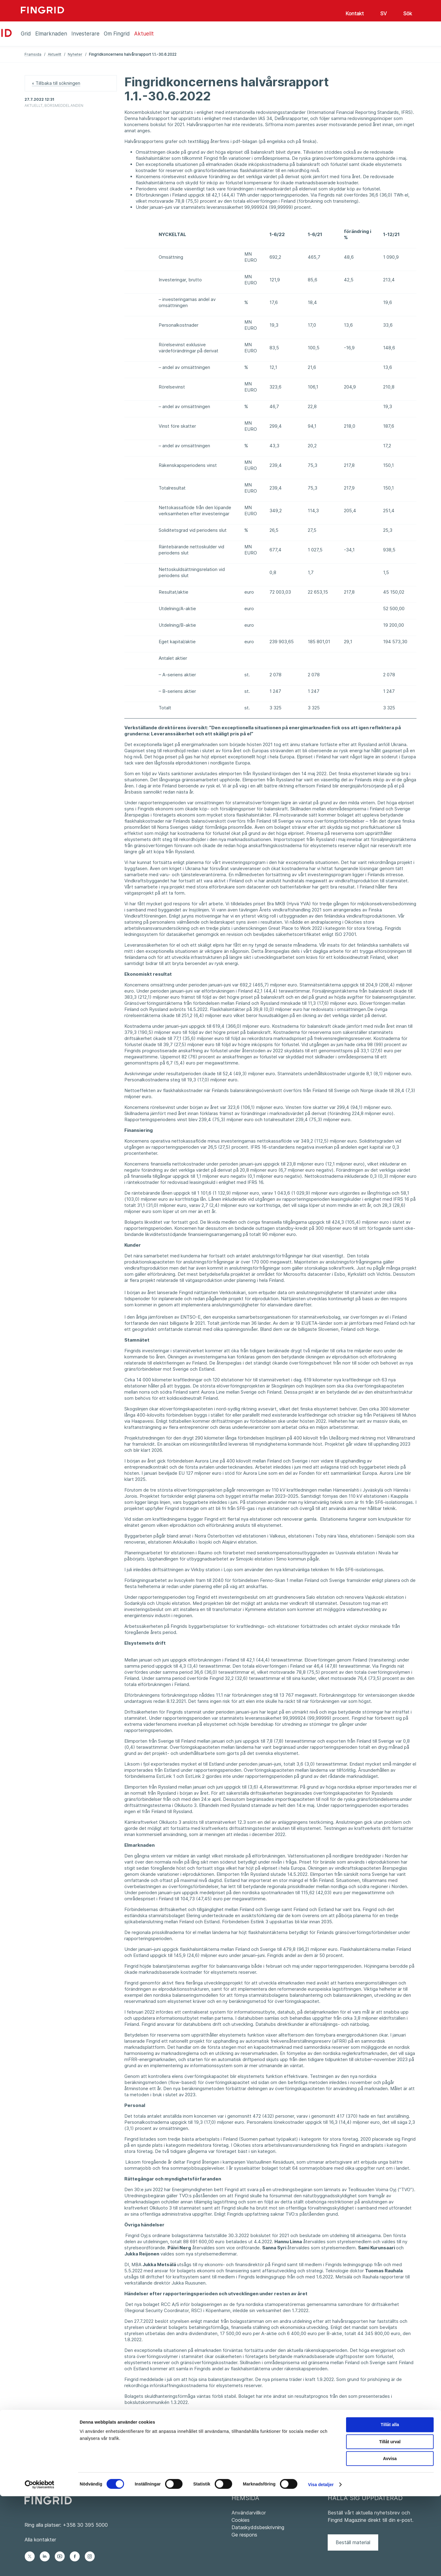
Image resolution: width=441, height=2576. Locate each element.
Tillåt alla (390, 2504)
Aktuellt (54, 54)
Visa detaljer (321, 2564)
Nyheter (75, 54)
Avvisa (390, 2538)
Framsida (32, 54)
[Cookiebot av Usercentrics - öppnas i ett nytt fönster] (39, 2564)
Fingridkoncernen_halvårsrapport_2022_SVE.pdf (174, 2453)
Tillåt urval (390, 2521)
